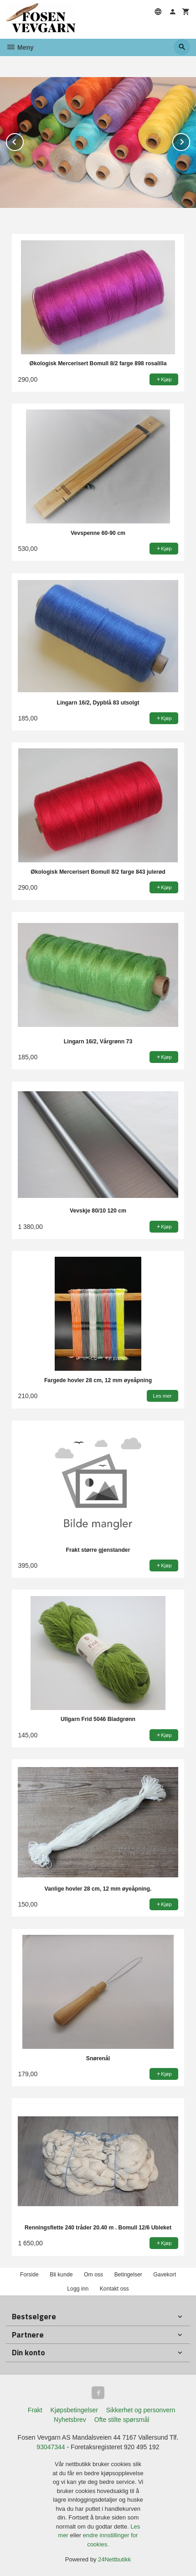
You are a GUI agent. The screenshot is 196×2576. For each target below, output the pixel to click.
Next (189, 140)
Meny (20, 47)
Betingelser (128, 2274)
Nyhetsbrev (70, 2419)
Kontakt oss (114, 2289)
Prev (23, 140)
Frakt (35, 2410)
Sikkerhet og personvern (140, 2410)
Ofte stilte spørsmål (122, 2419)
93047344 (50, 2447)
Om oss (93, 2274)
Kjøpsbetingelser (74, 2410)
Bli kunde (61, 2274)
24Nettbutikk (114, 2559)
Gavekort (164, 2274)
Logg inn (77, 2289)
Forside (29, 2274)
